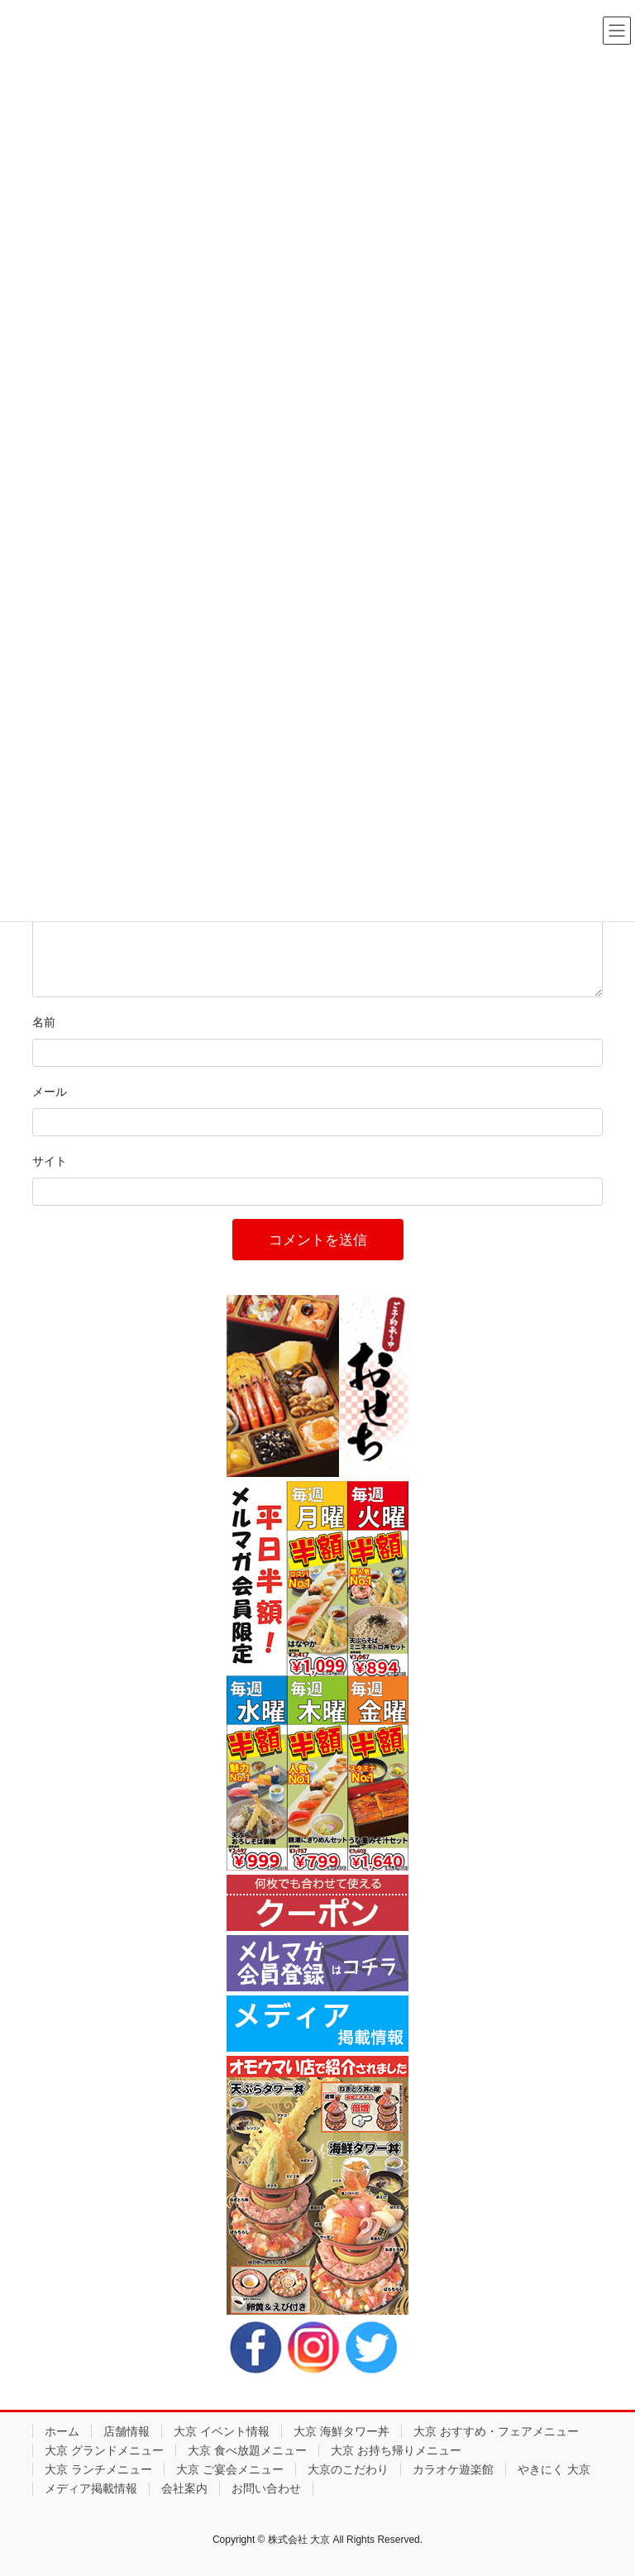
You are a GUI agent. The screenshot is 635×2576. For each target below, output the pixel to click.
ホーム (62, 2431)
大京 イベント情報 (222, 2431)
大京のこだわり (348, 2469)
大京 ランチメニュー (98, 2469)
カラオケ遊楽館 (453, 2469)
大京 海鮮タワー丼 (341, 2431)
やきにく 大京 (554, 2469)
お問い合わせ (266, 2488)
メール (49, 1091)
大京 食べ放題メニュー (247, 2450)
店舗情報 (126, 2431)
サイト (49, 1161)
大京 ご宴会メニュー (230, 2469)
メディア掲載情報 (91, 2488)
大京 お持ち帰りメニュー (396, 2450)
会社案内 (184, 2488)
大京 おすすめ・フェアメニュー (496, 2431)
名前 (43, 1022)
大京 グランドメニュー (104, 2450)
